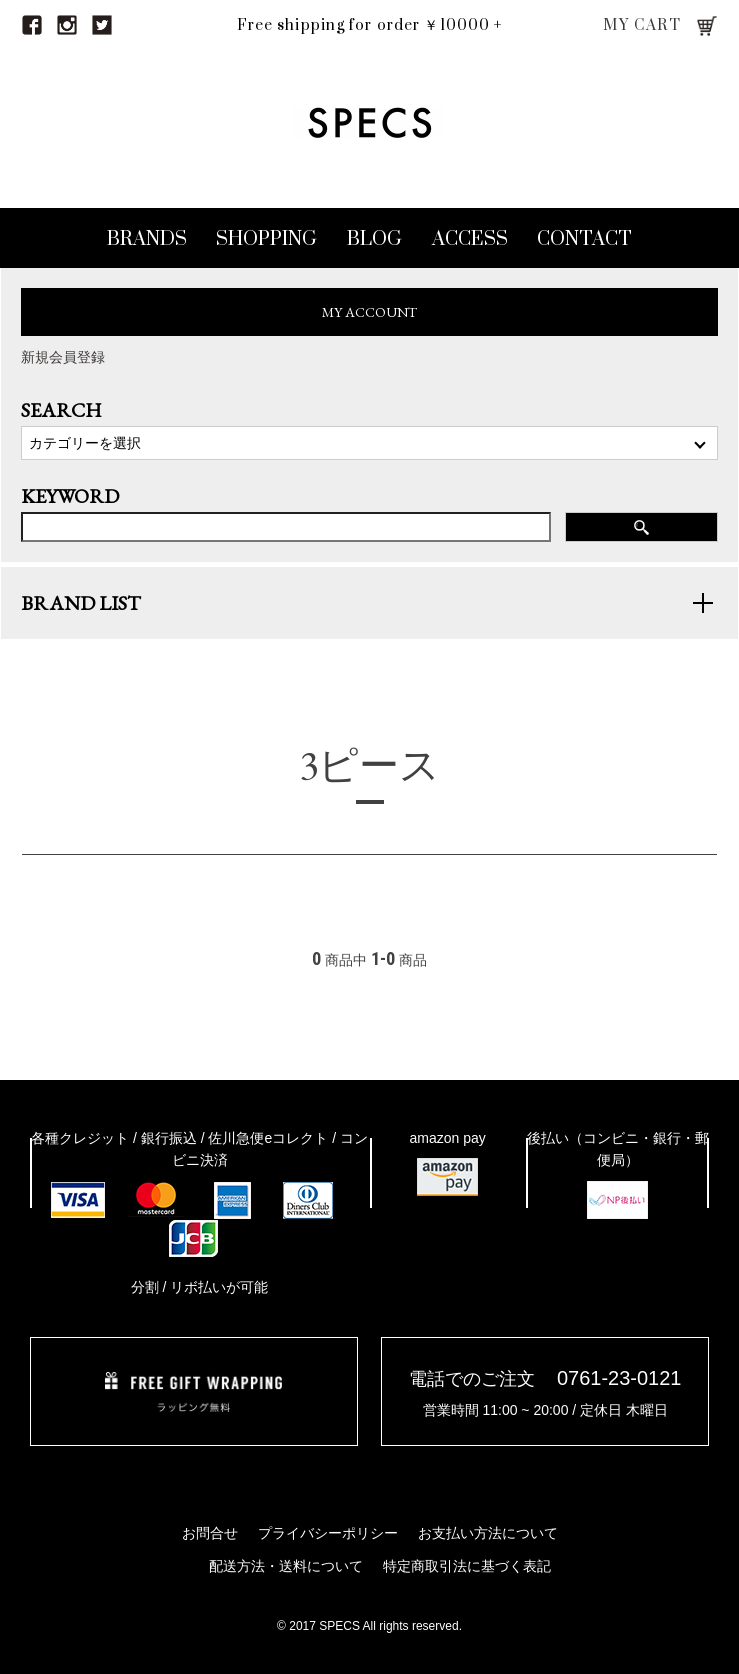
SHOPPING (266, 239)
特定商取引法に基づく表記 (467, 1566)
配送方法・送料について (286, 1566)
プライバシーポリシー (328, 1533)
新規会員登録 (63, 357)
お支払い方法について (488, 1533)
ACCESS (470, 239)
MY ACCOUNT (369, 312)
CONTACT (584, 239)
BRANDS (147, 239)
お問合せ (210, 1533)
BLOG (374, 239)
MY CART (642, 25)
